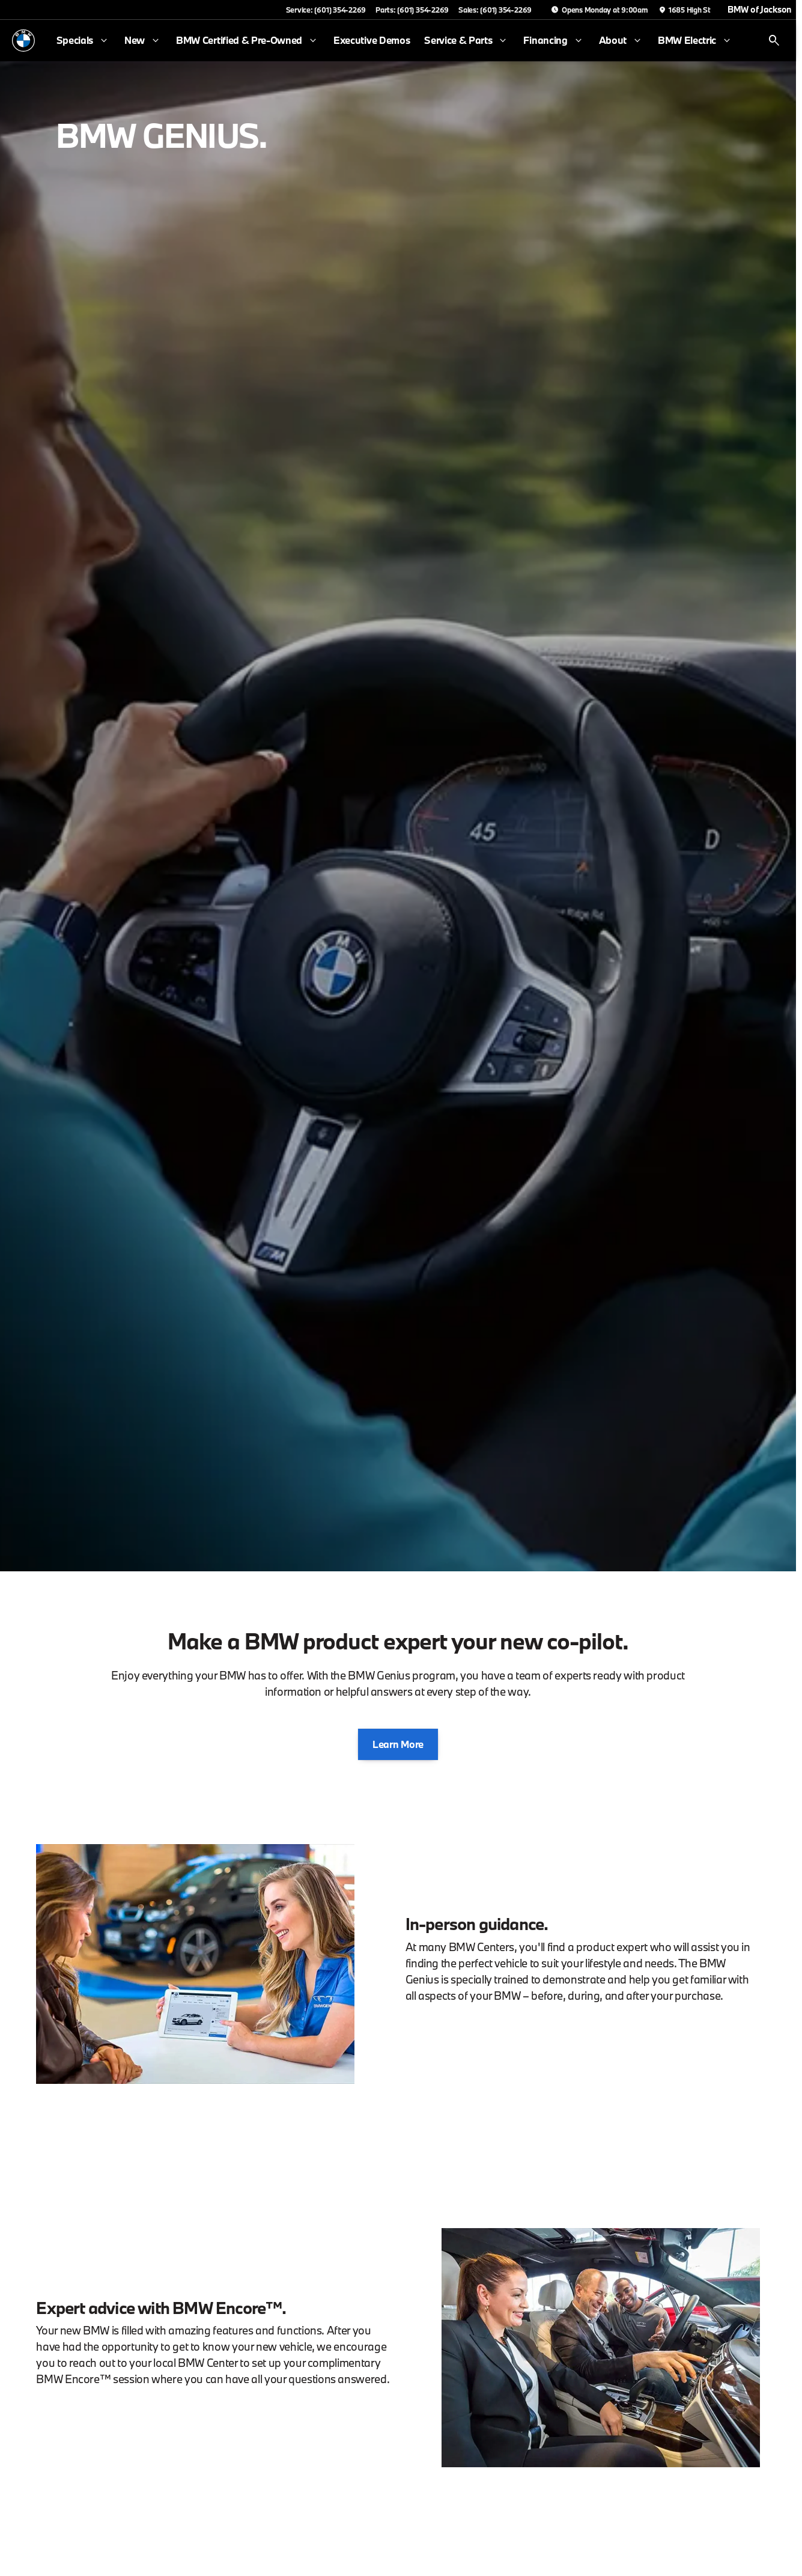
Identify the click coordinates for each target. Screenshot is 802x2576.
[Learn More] (398, 1744)
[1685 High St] (684, 9)
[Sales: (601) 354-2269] (495, 9)
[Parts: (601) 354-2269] (412, 9)
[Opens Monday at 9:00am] (599, 9)
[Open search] (774, 40)
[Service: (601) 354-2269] (326, 9)
